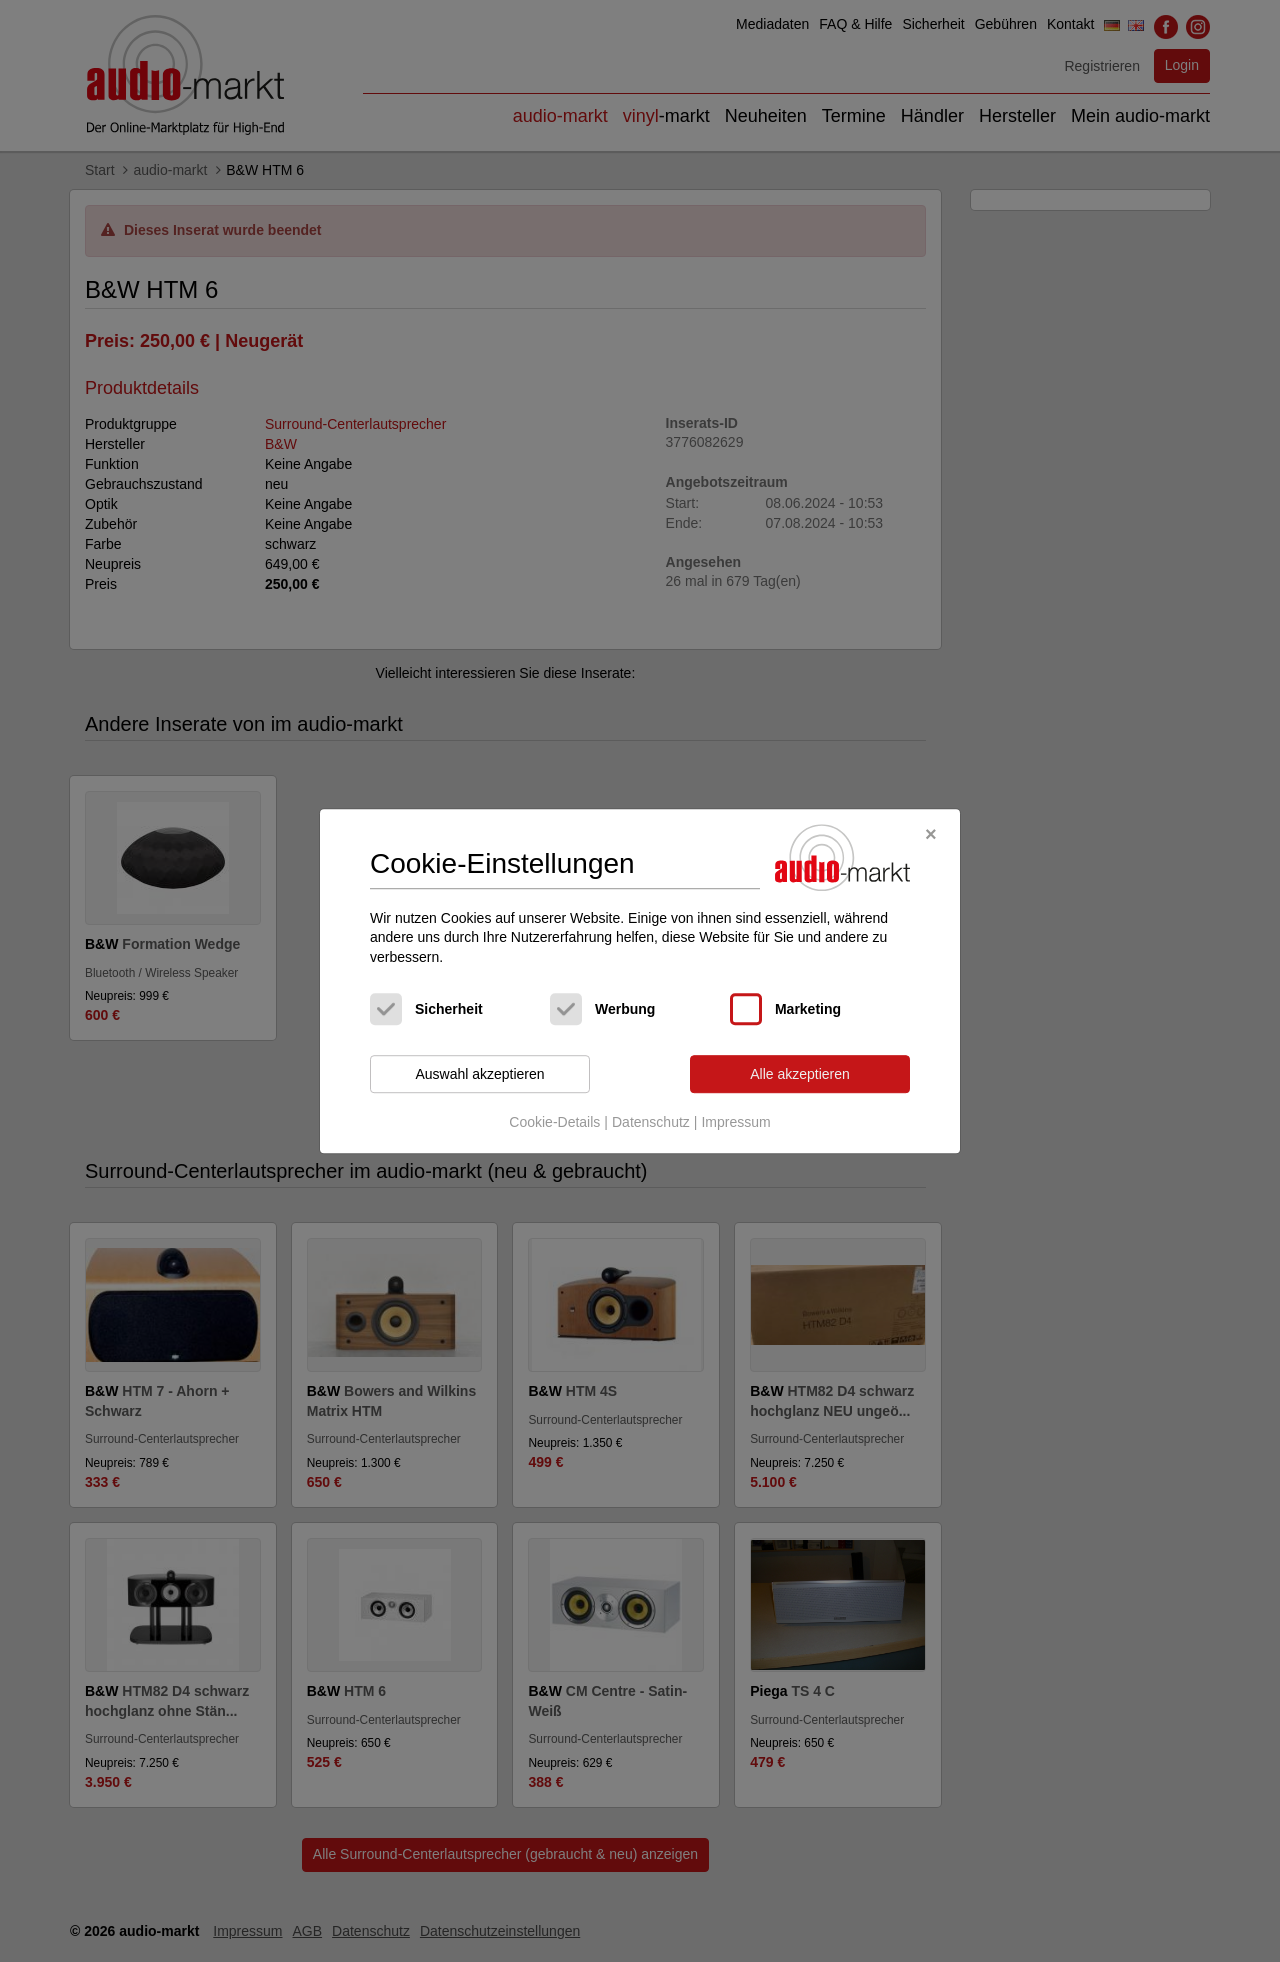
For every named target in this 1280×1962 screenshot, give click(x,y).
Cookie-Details (554, 1122)
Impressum (735, 1122)
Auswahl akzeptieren (479, 1074)
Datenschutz (651, 1122)
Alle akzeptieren (800, 1074)
